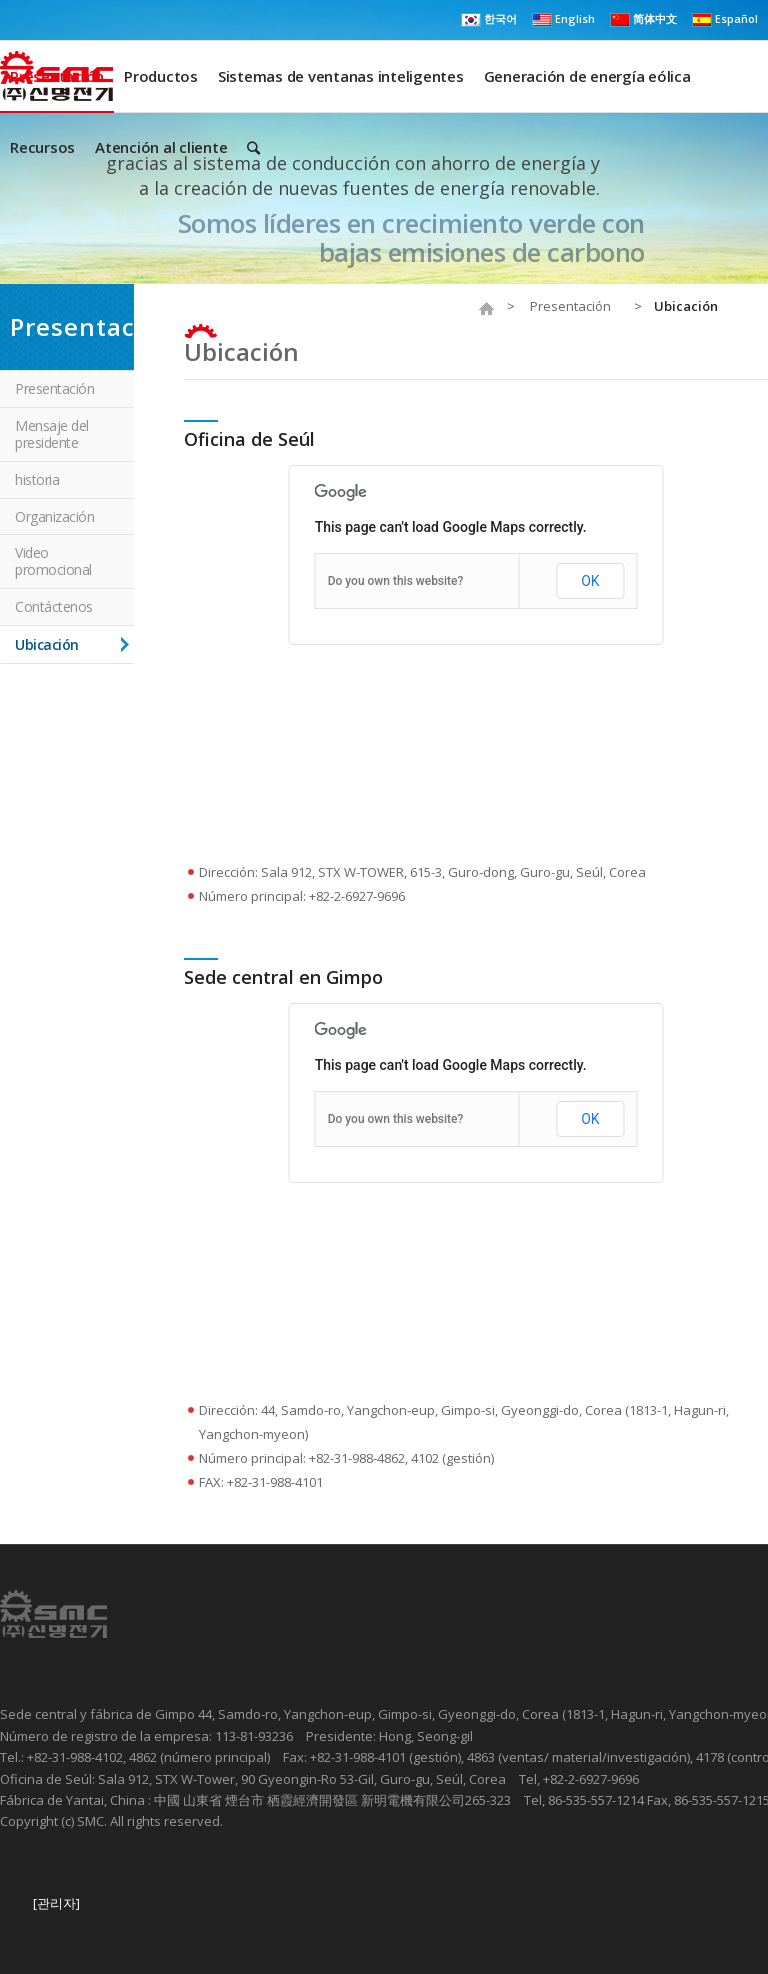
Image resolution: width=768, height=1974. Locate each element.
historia (37, 479)
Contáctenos (54, 606)
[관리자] (56, 1903)
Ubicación (241, 351)
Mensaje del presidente (52, 434)
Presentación (570, 306)
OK (590, 581)
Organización (54, 516)
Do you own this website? (396, 581)
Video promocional (53, 561)
